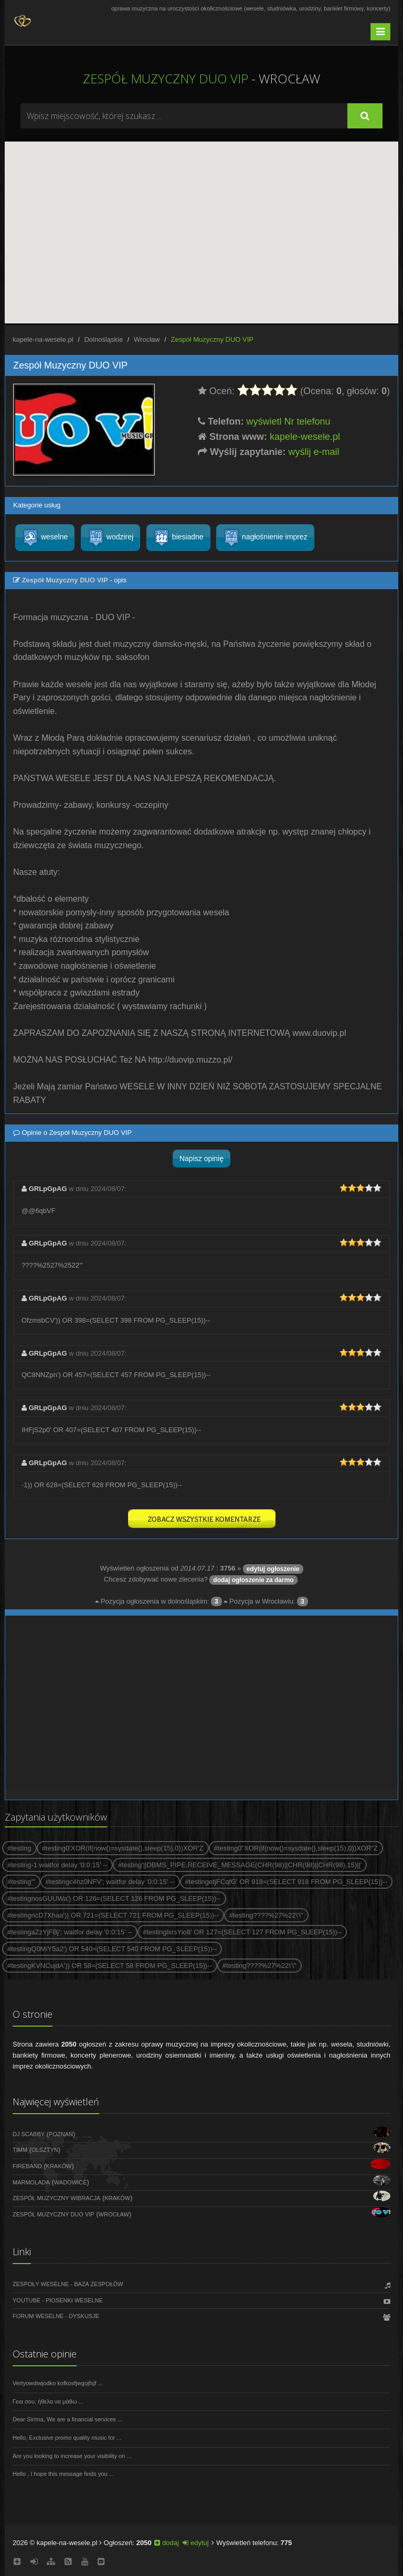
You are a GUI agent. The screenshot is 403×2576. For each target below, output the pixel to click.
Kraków (59, 2166)
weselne (45, 537)
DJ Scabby (29, 2134)
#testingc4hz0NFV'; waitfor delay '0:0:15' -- (110, 1882)
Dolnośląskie (103, 339)
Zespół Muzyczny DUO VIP (53, 2214)
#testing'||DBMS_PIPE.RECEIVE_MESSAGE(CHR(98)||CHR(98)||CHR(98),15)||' (240, 1865)
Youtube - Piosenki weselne (58, 2300)
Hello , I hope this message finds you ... (63, 2474)
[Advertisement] (201, 1702)
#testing (19, 1848)
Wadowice (70, 2182)
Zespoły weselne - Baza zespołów (68, 2284)
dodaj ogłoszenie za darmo (253, 1580)
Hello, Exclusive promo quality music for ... (67, 2437)
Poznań (61, 2134)
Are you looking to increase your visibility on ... (72, 2456)
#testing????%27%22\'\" (266, 1915)
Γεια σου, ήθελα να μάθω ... (48, 2401)
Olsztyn (44, 2150)
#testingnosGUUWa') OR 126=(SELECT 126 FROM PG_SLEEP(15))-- (114, 1898)
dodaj (166, 2543)
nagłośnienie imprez (265, 537)
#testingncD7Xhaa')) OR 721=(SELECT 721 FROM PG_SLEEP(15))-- (113, 1915)
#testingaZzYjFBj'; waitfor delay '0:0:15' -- (69, 1932)
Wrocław (147, 339)
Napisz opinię (201, 1158)
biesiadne (178, 537)
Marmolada (31, 2182)
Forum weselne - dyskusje (56, 2316)
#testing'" (21, 1882)
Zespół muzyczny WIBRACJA (56, 2198)
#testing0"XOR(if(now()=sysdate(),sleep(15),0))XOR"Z (296, 1848)
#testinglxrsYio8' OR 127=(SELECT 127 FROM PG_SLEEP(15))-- (242, 1932)
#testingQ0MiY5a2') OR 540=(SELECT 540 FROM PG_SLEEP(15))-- (112, 1949)
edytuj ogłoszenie (273, 1569)
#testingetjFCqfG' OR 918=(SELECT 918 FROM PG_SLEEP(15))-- (286, 1882)
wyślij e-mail (314, 452)
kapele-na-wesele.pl (43, 339)
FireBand (27, 2166)
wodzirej (110, 537)
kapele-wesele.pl (305, 436)
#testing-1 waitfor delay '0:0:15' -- (57, 1865)
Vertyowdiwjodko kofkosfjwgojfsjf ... (58, 2383)
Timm (20, 2150)
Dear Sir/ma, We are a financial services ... (67, 2419)
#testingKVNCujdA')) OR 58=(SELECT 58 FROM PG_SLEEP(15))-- (109, 1965)
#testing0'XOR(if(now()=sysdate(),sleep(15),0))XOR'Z (123, 1848)
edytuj (195, 2543)
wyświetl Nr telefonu (289, 421)
